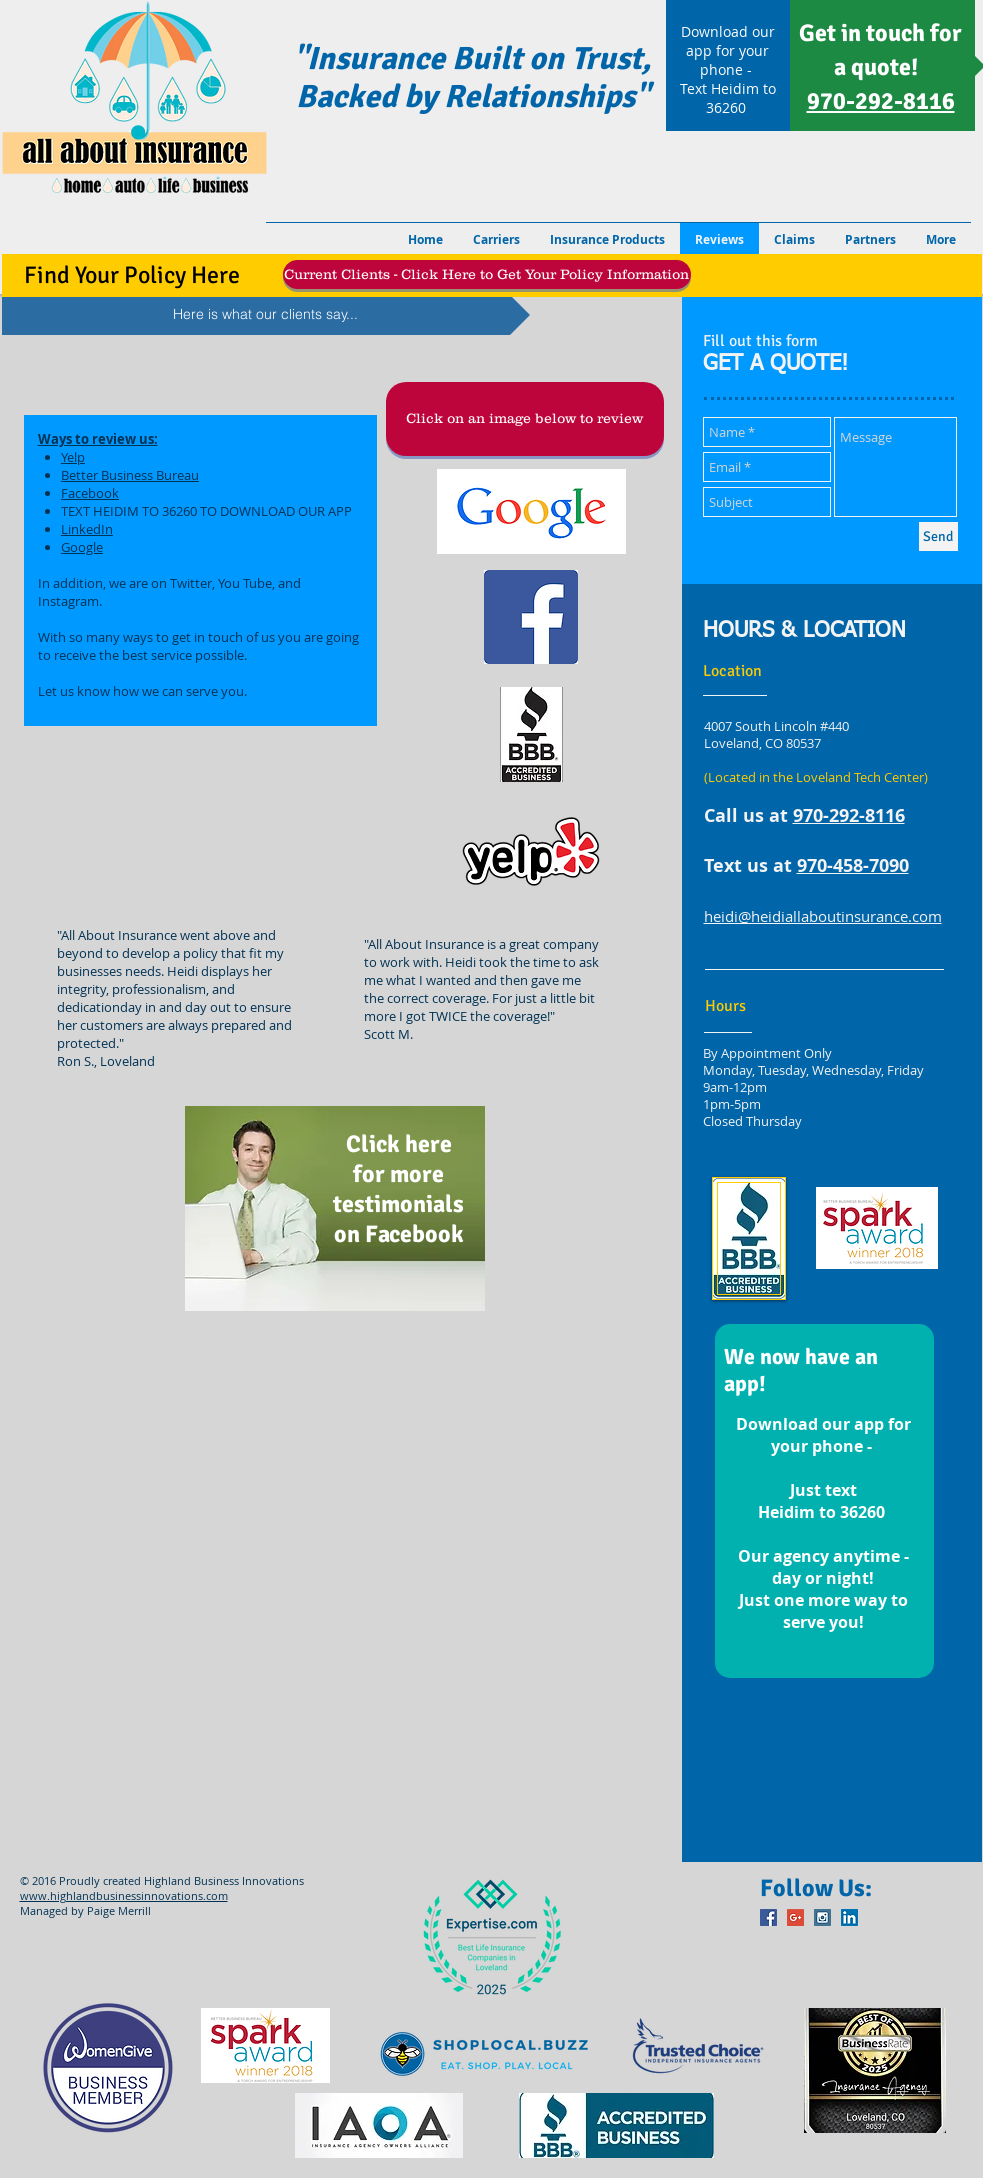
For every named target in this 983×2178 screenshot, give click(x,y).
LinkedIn (87, 529)
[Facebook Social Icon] (768, 1917)
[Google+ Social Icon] (795, 1917)
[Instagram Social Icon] (822, 1917)
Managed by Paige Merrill (85, 1910)
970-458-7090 (853, 865)
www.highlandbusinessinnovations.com (124, 1895)
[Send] (938, 536)
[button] (525, 419)
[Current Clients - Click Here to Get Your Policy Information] (487, 274)
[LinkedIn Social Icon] (849, 1917)
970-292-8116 (849, 815)
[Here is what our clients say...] (266, 315)
